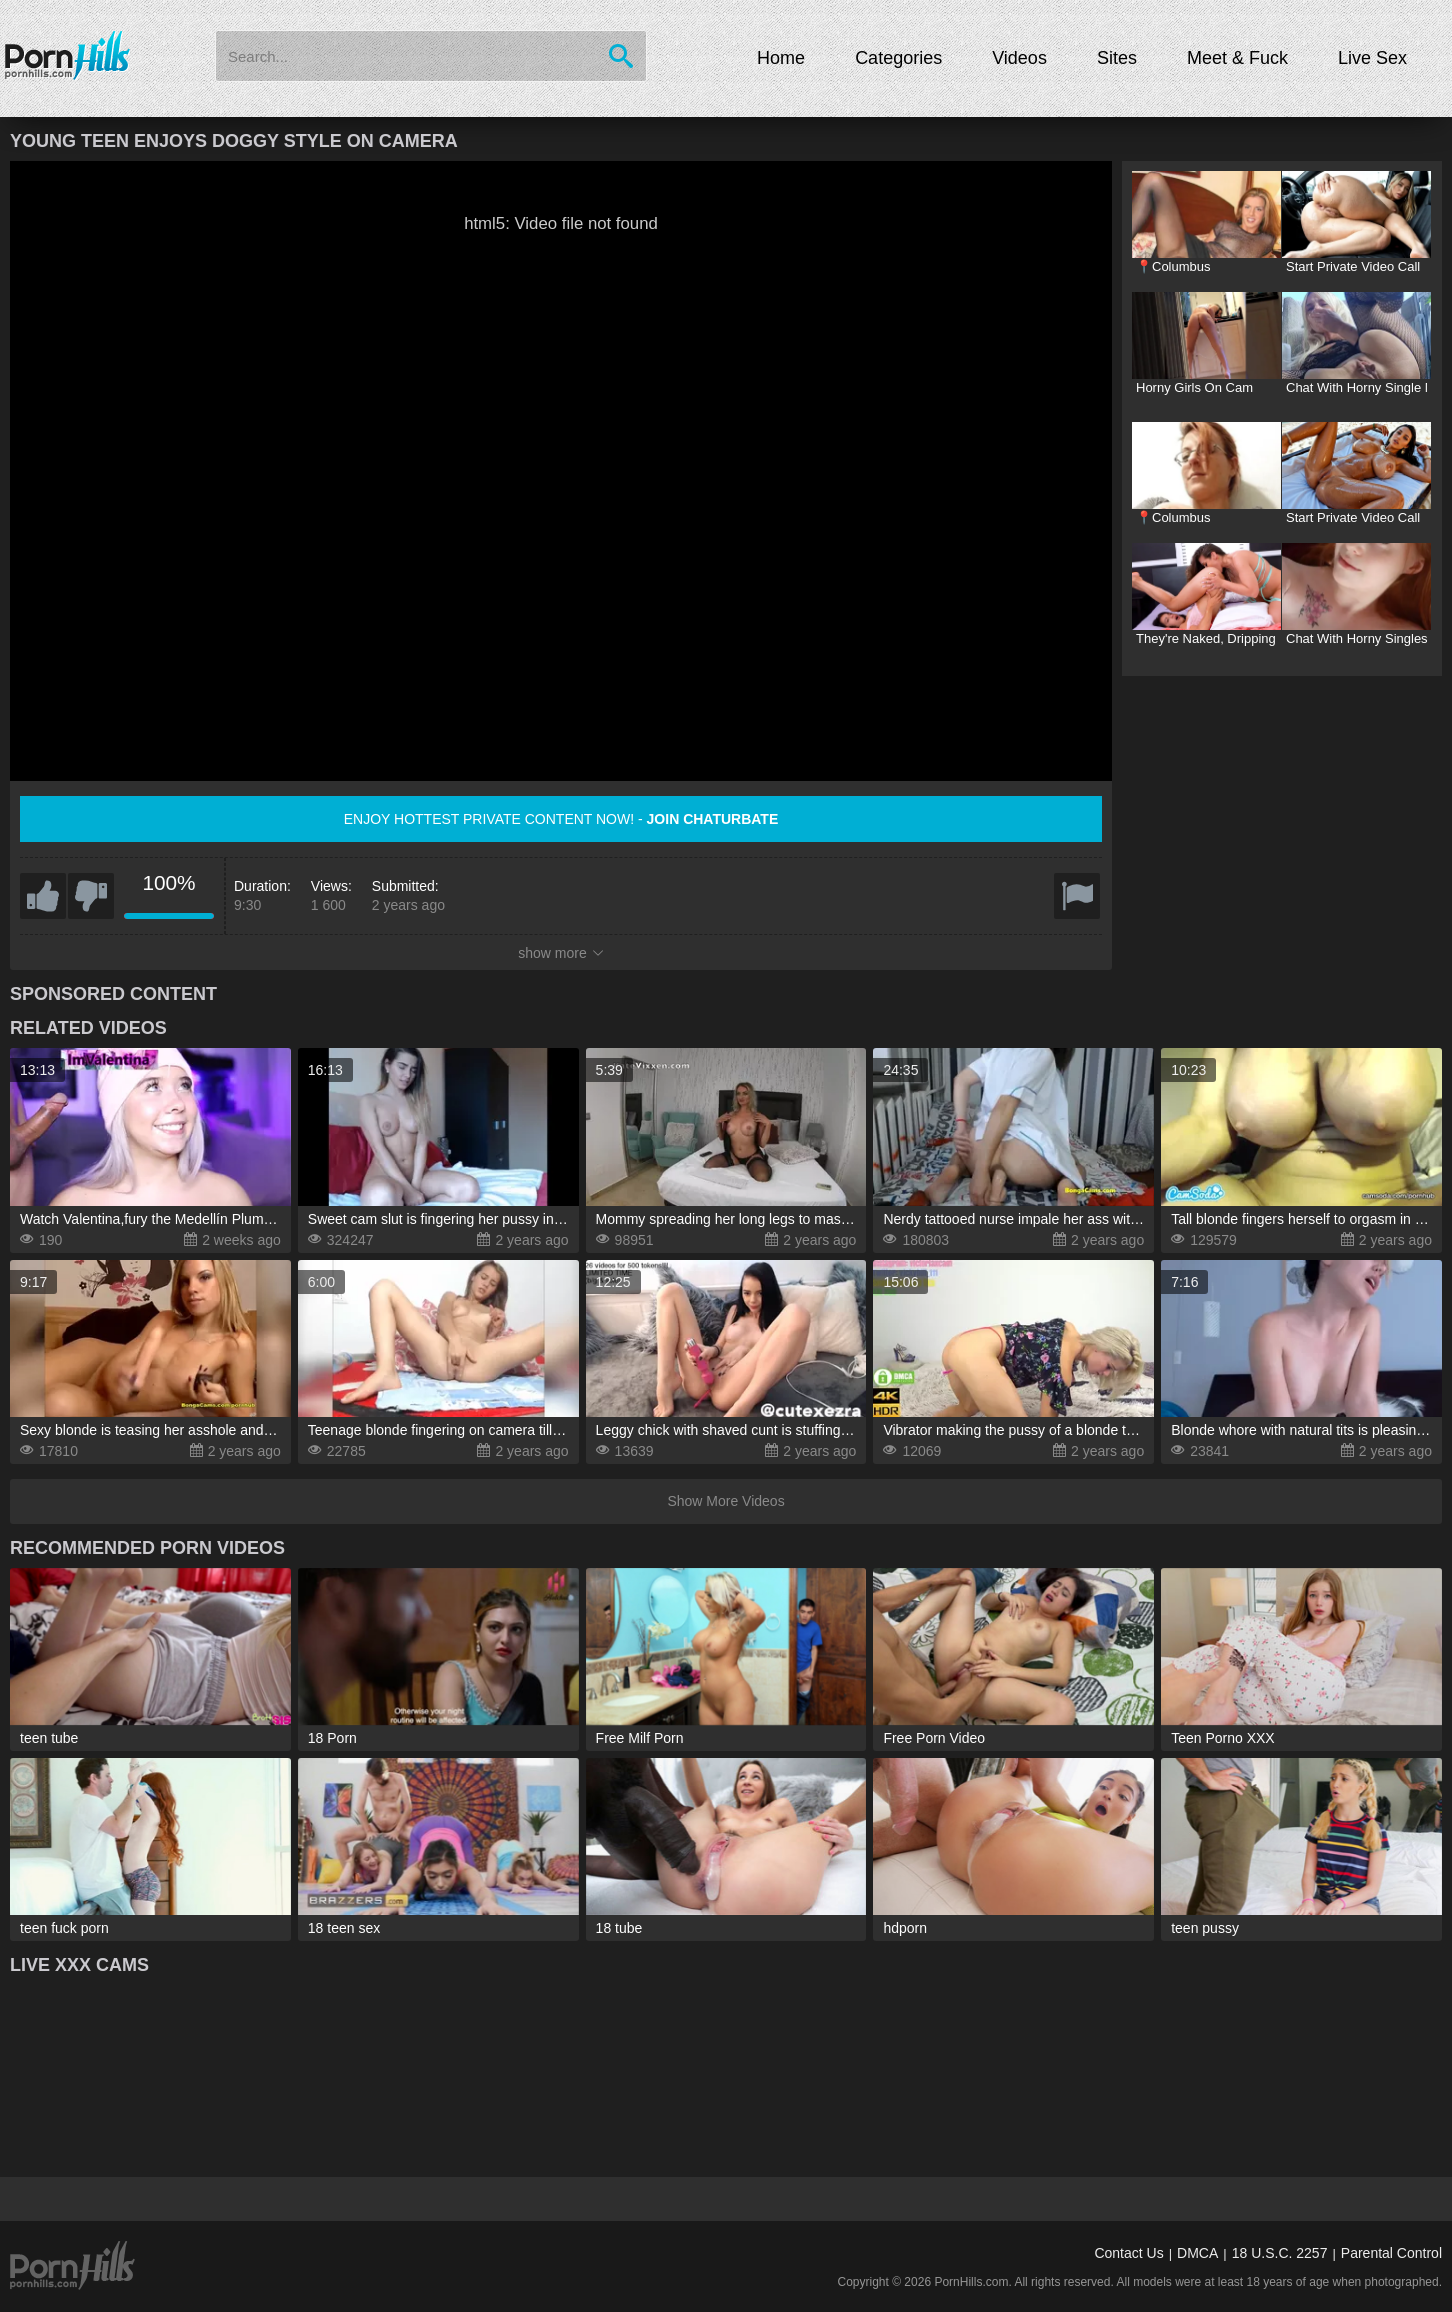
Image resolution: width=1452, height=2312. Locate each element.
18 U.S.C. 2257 (1280, 2253)
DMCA (1197, 2253)
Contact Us (1128, 2253)
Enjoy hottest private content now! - (561, 819)
